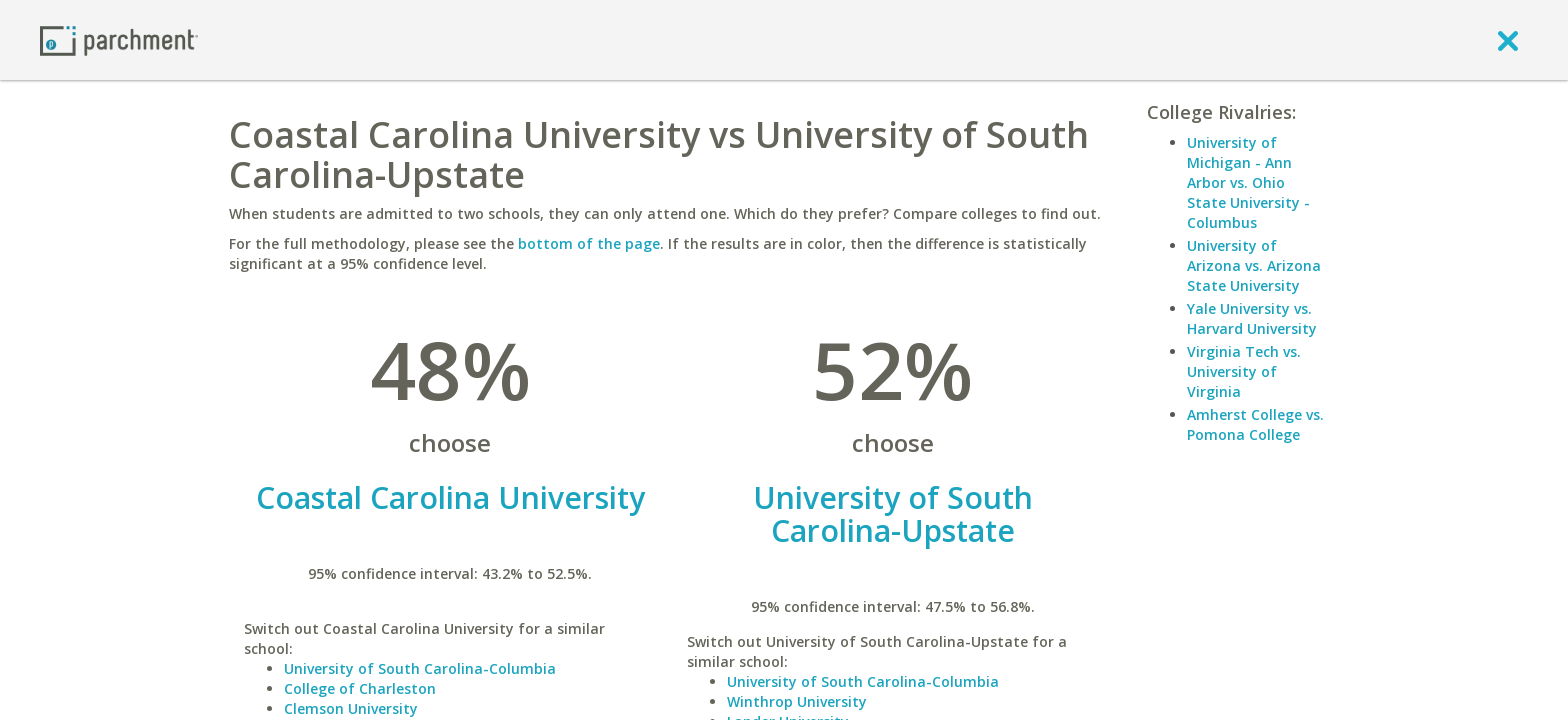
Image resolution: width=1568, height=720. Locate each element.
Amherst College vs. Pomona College (1255, 424)
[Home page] (119, 39)
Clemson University (351, 708)
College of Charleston (360, 688)
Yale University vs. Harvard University (1252, 318)
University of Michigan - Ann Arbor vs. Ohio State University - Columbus (1248, 182)
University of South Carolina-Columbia (420, 668)
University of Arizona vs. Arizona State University (1254, 265)
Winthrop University (797, 701)
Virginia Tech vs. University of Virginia (1244, 371)
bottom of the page (589, 243)
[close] (1508, 40)
